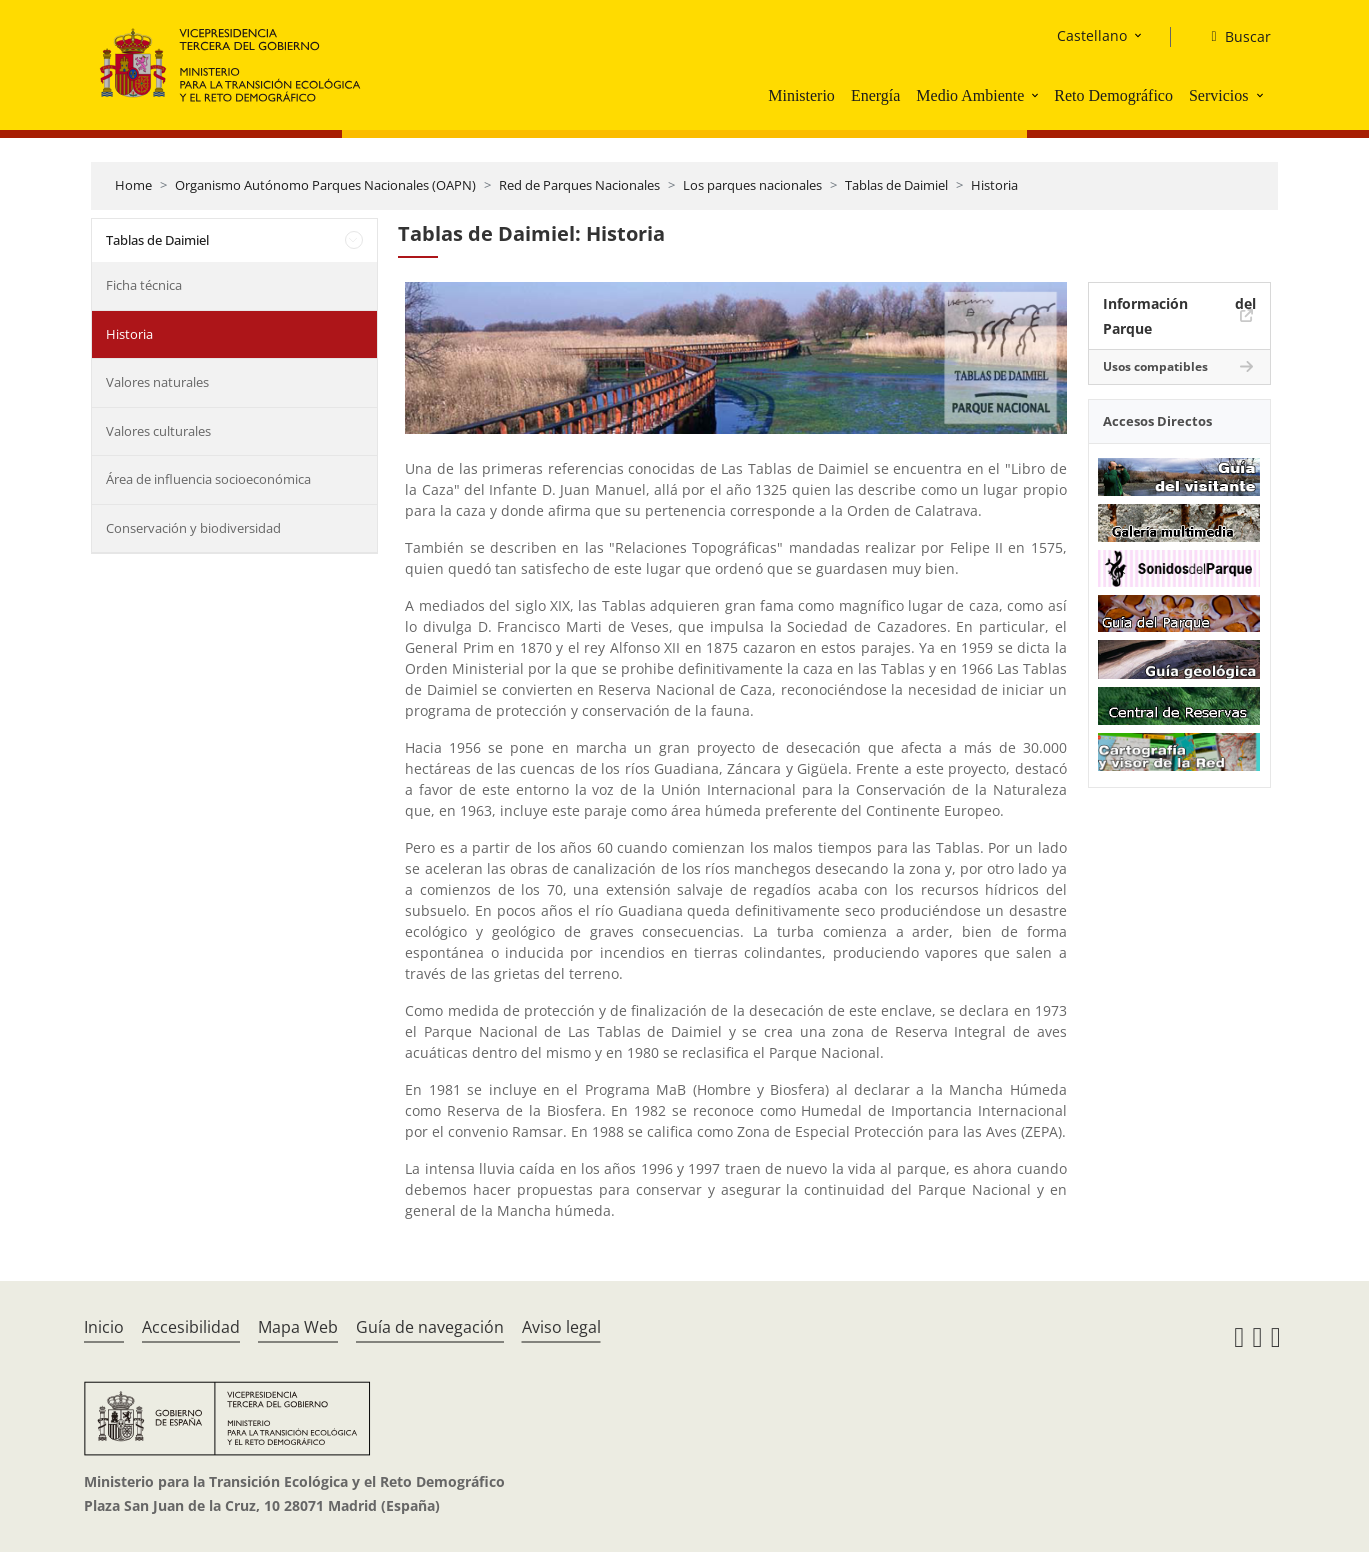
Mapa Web (298, 1327)
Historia (994, 185)
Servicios (1219, 95)
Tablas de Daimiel (896, 185)
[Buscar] (1232, 37)
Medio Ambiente (970, 95)
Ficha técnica (144, 285)
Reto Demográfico (1113, 95)
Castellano (1092, 35)
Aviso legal (561, 1327)
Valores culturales (158, 431)
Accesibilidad (191, 1327)
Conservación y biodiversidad (193, 528)
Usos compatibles (1155, 366)
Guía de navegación (430, 1327)
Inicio (104, 1327)
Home (133, 185)
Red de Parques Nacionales (579, 185)
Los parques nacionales (752, 185)
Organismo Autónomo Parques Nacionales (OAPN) (325, 185)
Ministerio (801, 95)
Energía (875, 95)
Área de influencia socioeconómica (208, 479)
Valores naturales (157, 382)
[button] (1037, 95)
